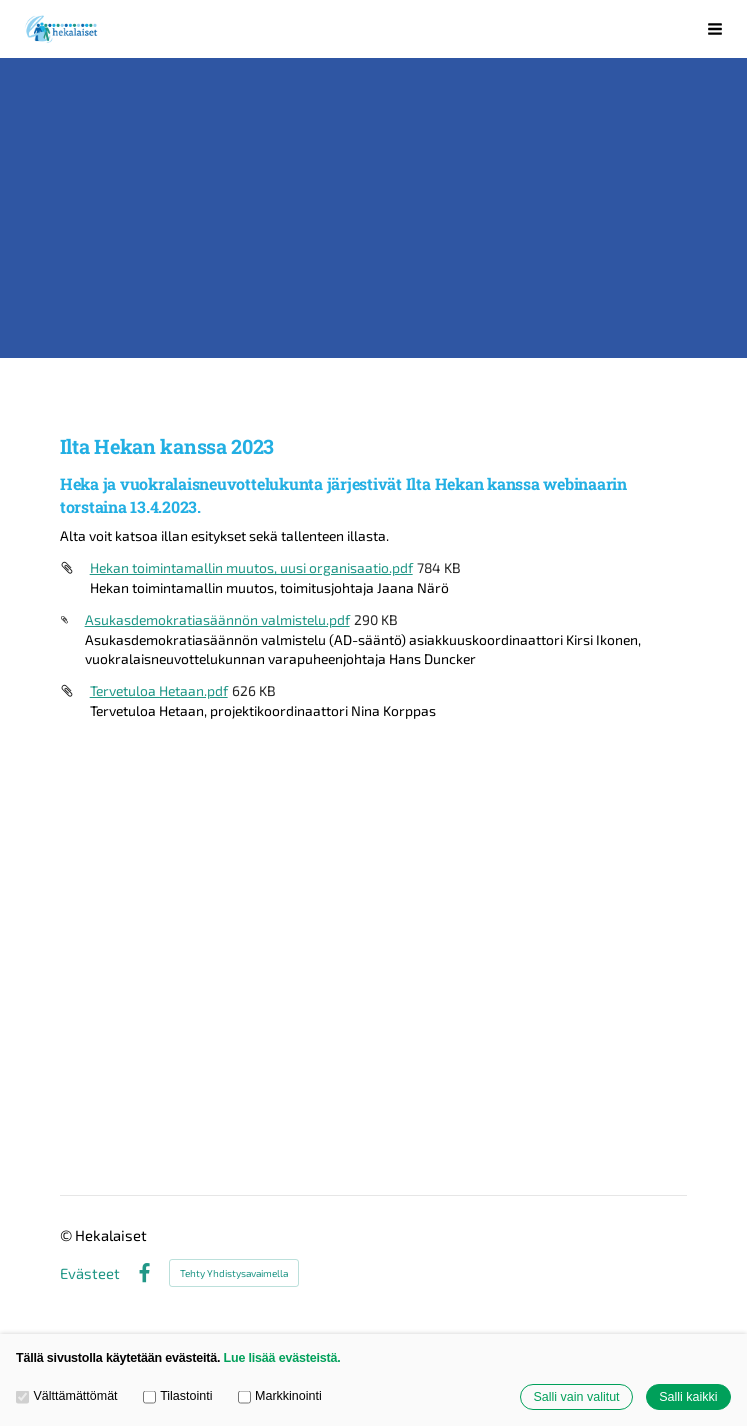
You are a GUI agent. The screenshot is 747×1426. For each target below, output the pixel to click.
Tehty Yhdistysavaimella (234, 1273)
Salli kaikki (688, 1397)
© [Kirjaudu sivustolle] (67, 1235)
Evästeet (90, 1273)
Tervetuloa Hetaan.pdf (159, 690)
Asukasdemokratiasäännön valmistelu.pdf (217, 619)
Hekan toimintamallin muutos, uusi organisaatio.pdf (251, 567)
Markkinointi (280, 1396)
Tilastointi (178, 1396)
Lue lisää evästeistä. (282, 1358)
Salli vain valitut (576, 1397)
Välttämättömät (67, 1396)
